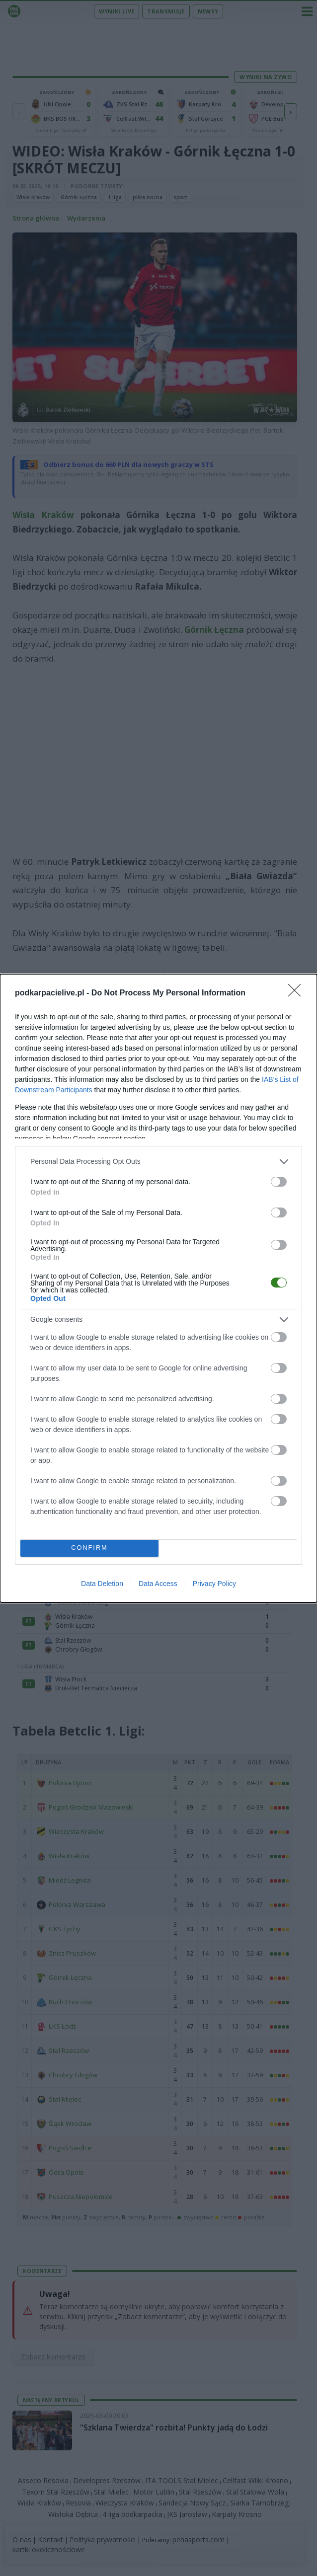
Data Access (158, 1584)
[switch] (279, 1182)
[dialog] (158, 1288)
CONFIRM (89, 1548)
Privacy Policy (214, 1584)
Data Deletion (102, 1584)
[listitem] (158, 1161)
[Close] (297, 993)
